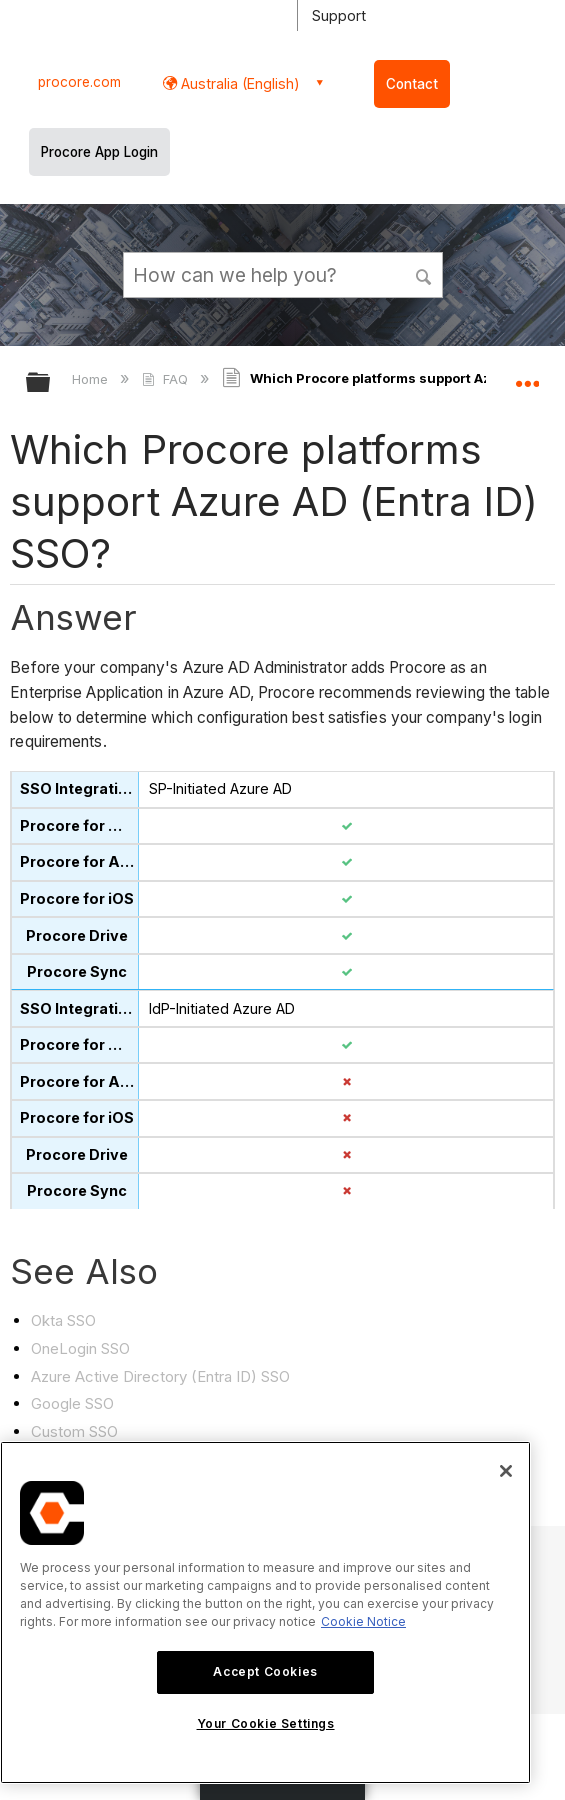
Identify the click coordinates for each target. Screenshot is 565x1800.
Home (92, 379)
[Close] (506, 1471)
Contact (412, 84)
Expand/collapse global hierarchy (51, 383)
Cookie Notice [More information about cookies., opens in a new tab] (363, 1621)
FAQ (166, 379)
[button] (424, 274)
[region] (265, 1612)
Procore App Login (99, 152)
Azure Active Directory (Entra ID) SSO (160, 1376)
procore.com (79, 82)
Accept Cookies (265, 1671)
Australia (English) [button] (238, 83)
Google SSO (72, 1403)
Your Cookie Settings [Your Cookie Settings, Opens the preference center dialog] (266, 1723)
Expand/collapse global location (527, 376)
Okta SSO (63, 1320)
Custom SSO (74, 1431)
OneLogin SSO (80, 1348)
